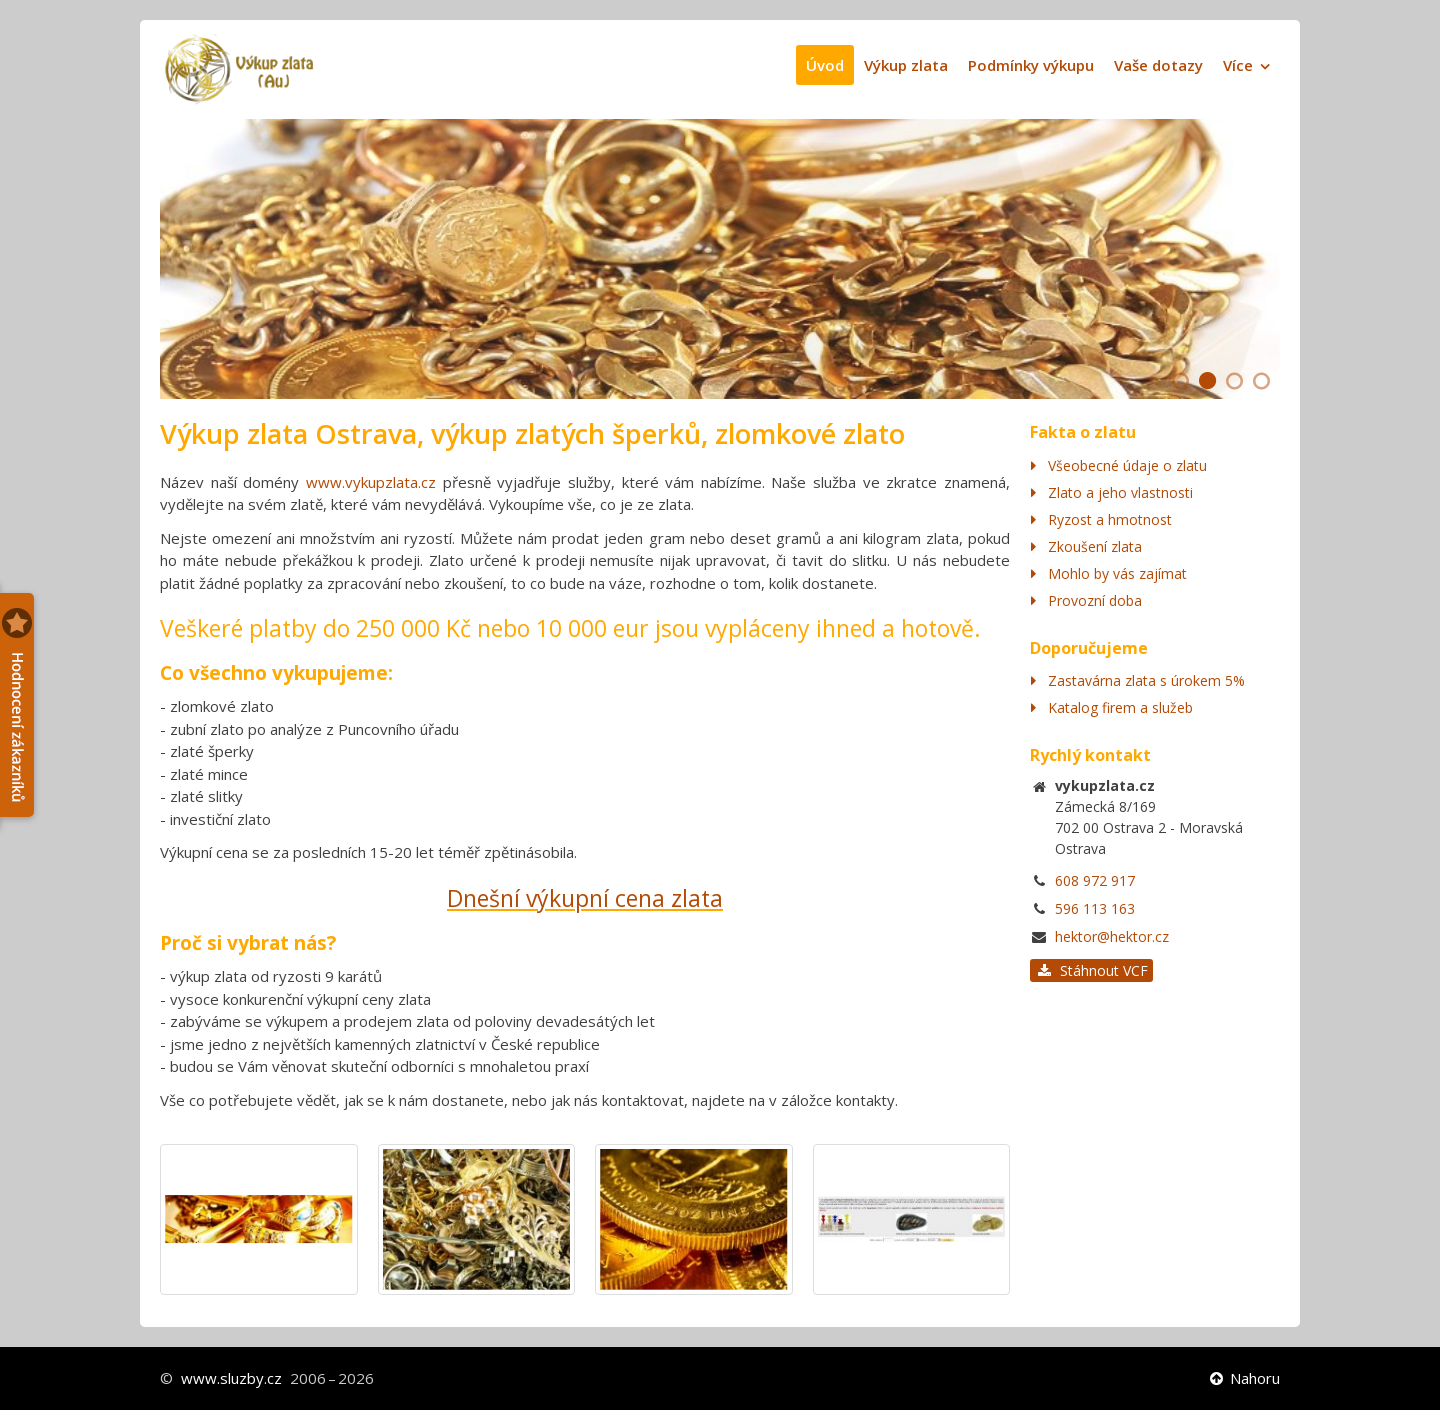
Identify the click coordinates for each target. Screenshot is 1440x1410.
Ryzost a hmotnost (1110, 519)
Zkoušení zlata (1095, 546)
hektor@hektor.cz (1112, 936)
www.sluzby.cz (231, 1378)
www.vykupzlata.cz (371, 482)
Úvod (825, 65)
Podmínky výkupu (1031, 65)
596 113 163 (1095, 908)
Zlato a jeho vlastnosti (1120, 492)
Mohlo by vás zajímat (1117, 573)
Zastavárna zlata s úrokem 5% (1146, 680)
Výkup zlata (906, 65)
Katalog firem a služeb (1120, 707)
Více (1238, 65)
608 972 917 (1095, 880)
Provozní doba (1095, 600)
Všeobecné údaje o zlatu (1127, 465)
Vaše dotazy (1158, 65)
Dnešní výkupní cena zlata (585, 898)
